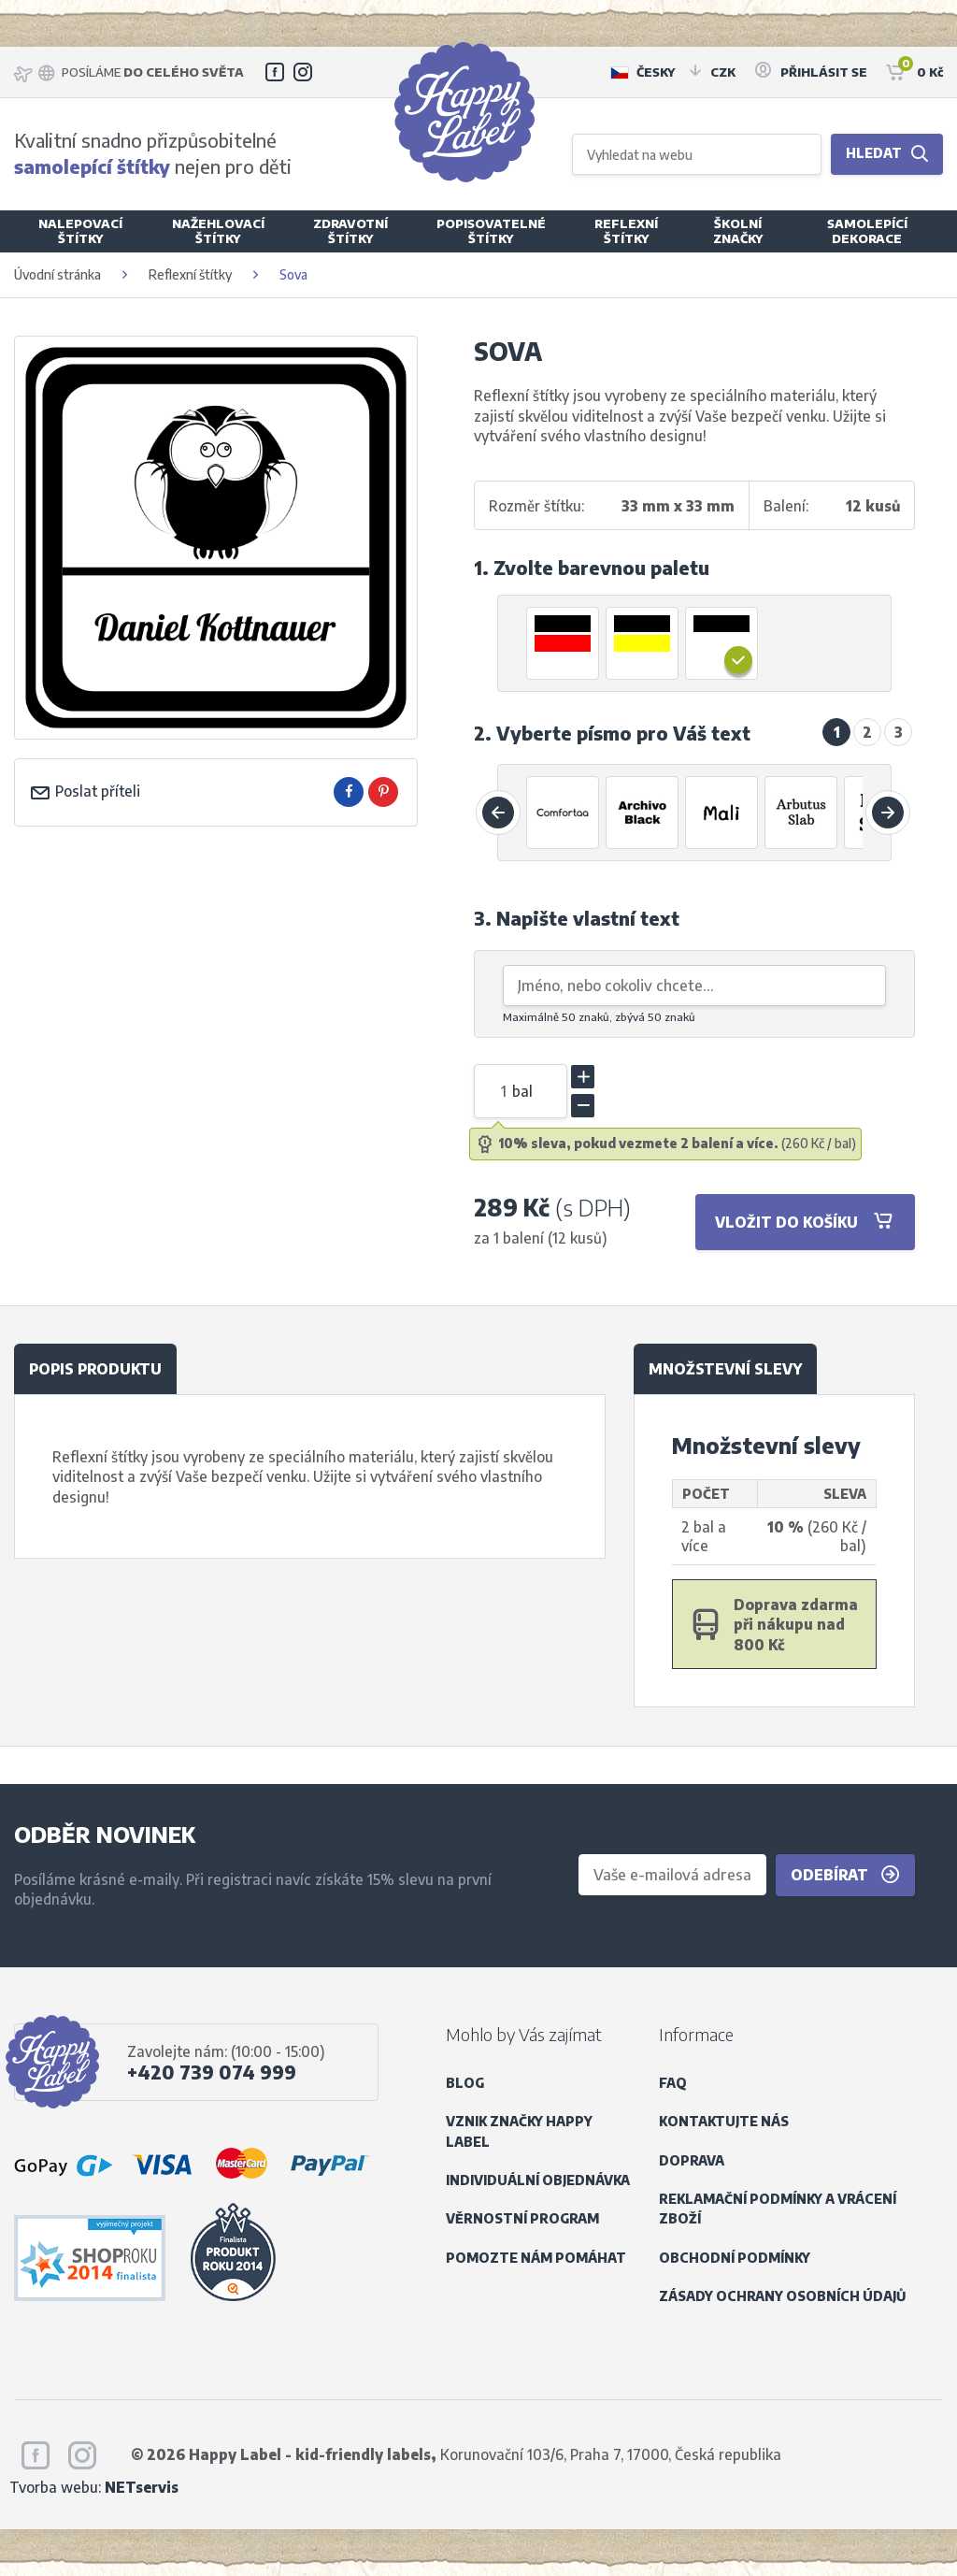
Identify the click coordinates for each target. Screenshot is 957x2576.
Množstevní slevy (725, 1368)
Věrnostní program (522, 2218)
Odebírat (845, 1875)
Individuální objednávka (538, 2180)
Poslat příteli (84, 790)
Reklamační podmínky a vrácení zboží (777, 2208)
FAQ (673, 2083)
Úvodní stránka (57, 274)
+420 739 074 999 (211, 2072)
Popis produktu (95, 1368)
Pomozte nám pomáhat (536, 2258)
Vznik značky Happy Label (519, 2131)
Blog (465, 2083)
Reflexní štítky (190, 274)
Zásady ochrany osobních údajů (782, 2296)
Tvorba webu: (94, 2487)
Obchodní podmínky (734, 2258)
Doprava (691, 2160)
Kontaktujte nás (724, 2121)
